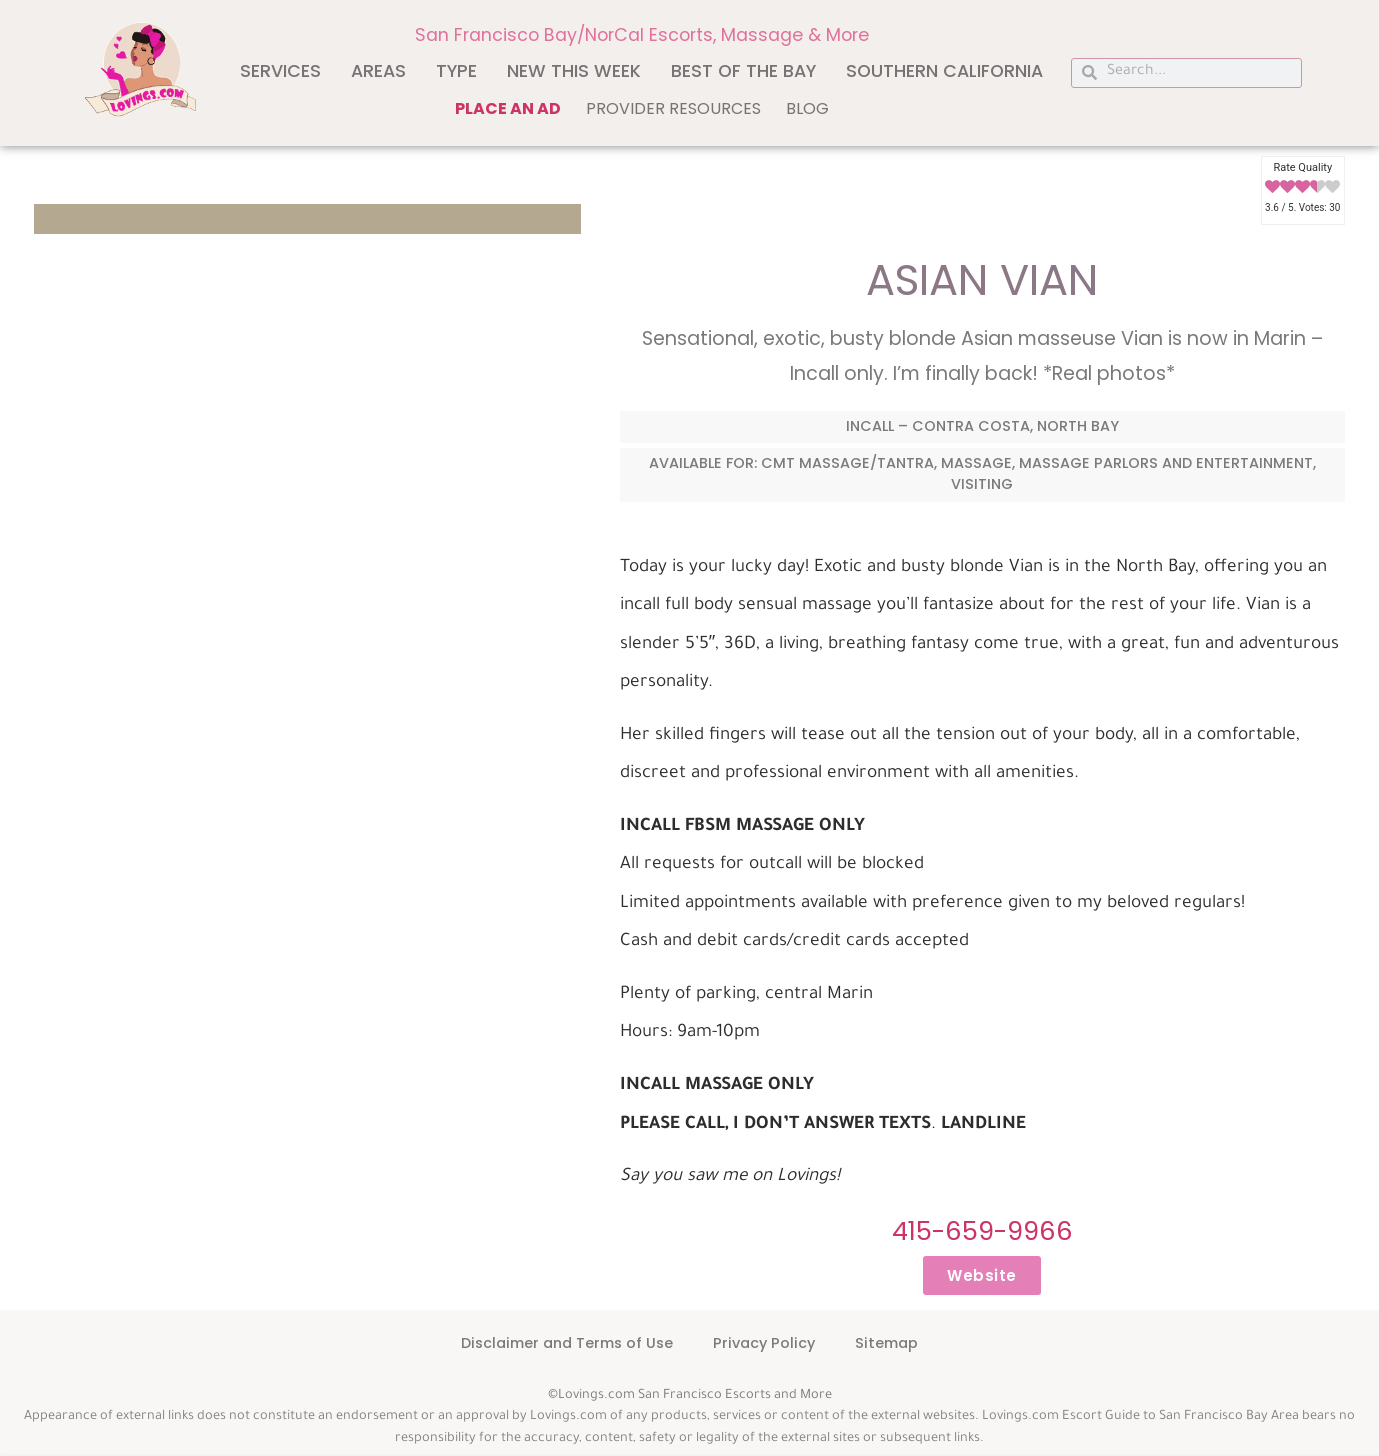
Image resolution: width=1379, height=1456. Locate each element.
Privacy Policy (764, 1343)
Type (456, 71)
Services (280, 71)
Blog (807, 108)
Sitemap (886, 1343)
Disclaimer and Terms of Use (567, 1343)
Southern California (944, 71)
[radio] (1272, 188)
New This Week (574, 71)
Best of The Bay (743, 71)
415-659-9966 (982, 1231)
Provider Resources (673, 108)
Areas (378, 71)
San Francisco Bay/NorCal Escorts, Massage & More (642, 35)
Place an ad (508, 108)
